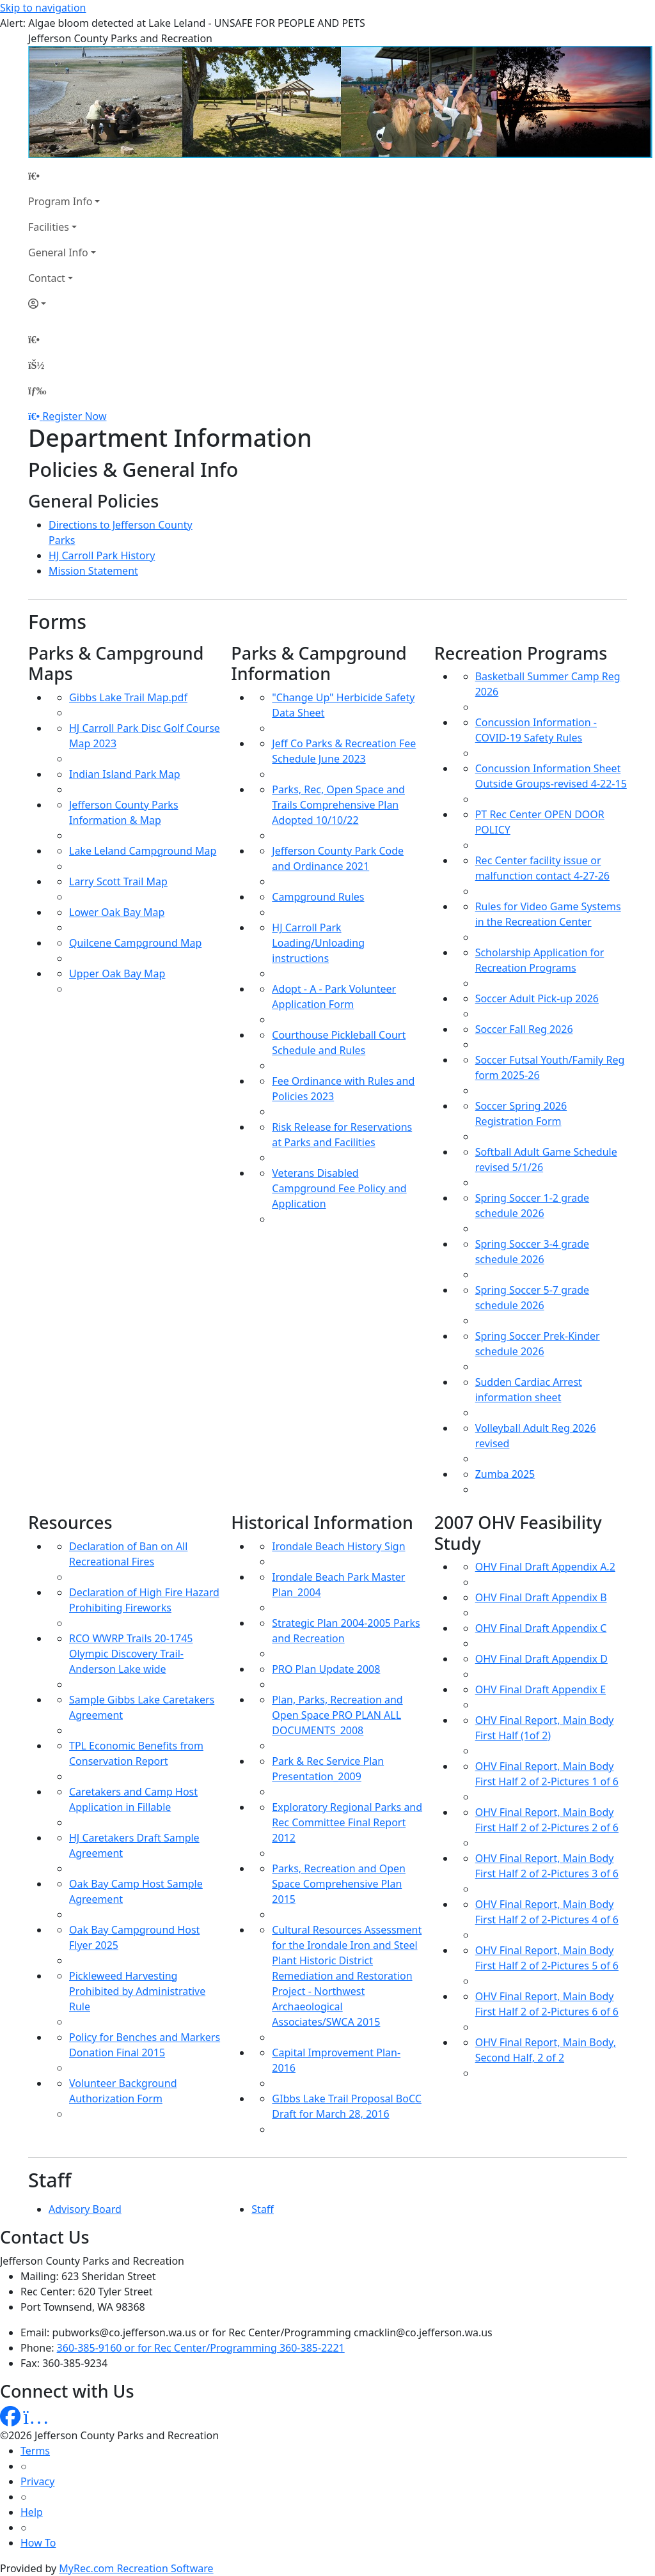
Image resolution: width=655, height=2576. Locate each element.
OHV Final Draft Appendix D (541, 1659)
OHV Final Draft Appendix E (540, 1689)
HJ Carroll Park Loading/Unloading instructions (318, 942)
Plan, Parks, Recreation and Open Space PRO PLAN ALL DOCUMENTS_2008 (337, 1715)
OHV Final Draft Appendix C (541, 1628)
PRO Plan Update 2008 (326, 1669)
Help (31, 2512)
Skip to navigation (43, 8)
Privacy (37, 2481)
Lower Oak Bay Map (116, 912)
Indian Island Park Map (124, 774)
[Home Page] (64, 176)
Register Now (74, 416)
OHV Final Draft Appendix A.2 (545, 1567)
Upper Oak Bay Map (117, 973)
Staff (262, 2209)
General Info (58, 252)
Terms (35, 2451)
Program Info (60, 201)
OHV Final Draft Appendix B (541, 1597)
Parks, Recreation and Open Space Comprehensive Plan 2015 (339, 1883)
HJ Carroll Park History (102, 555)
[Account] (64, 303)
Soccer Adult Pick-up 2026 (537, 998)
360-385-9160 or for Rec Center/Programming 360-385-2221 (201, 2348)
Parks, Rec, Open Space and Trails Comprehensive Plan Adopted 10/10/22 (338, 804)
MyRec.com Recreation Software (136, 2568)
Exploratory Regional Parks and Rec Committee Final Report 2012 (347, 1822)
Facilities (48, 227)
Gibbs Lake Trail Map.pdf (128, 697)
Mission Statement (93, 571)
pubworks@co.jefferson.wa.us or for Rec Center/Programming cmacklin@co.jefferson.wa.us (272, 2332)
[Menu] (37, 390)
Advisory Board (85, 2209)
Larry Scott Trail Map (118, 881)
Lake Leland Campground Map (142, 851)
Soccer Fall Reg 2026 (524, 1029)
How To (38, 2543)
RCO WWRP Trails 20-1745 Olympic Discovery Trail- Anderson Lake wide (131, 1653)
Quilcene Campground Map (135, 943)
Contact (46, 278)
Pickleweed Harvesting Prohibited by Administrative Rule (137, 1991)
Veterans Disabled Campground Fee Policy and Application (339, 1188)
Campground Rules (318, 897)
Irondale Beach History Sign (338, 1546)
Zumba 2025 (505, 1474)
